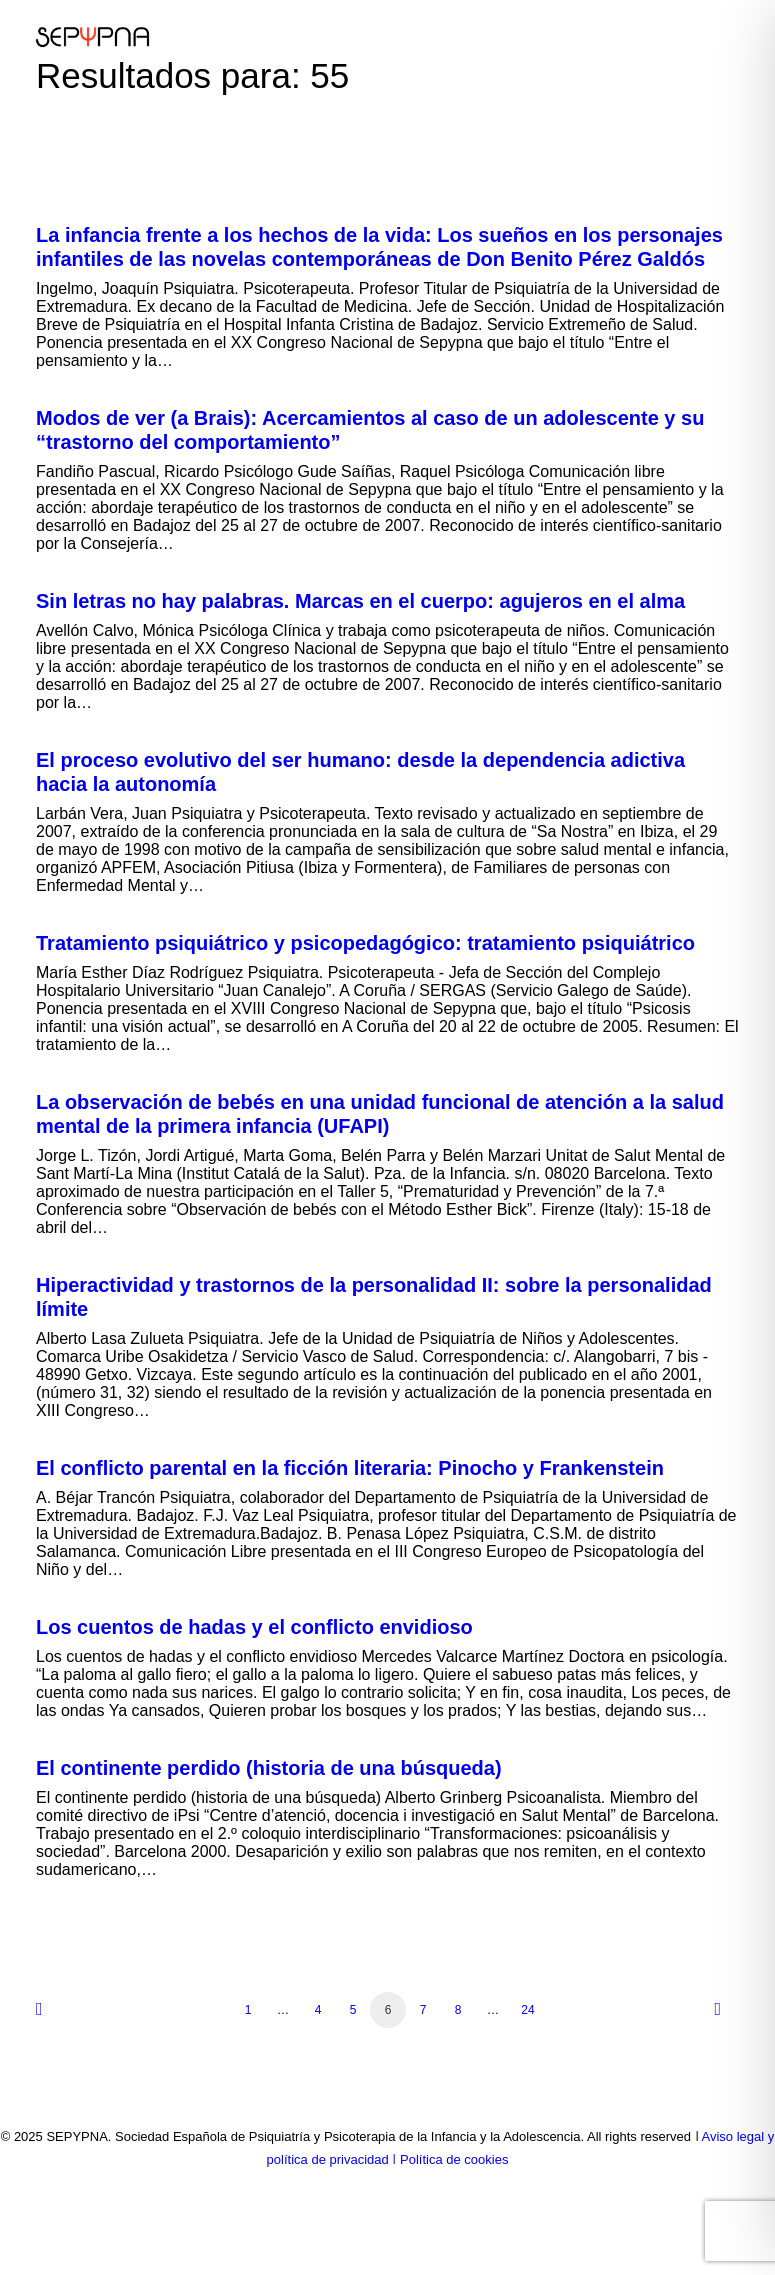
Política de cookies (454, 2159)
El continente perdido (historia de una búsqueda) (269, 1768)
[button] (729, 37)
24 (527, 2010)
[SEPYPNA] (92, 37)
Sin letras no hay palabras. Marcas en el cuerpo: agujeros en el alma (360, 601)
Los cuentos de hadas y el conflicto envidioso (254, 1627)
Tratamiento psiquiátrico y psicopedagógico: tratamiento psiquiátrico (365, 943)
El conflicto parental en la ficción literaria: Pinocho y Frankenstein (350, 1468)
